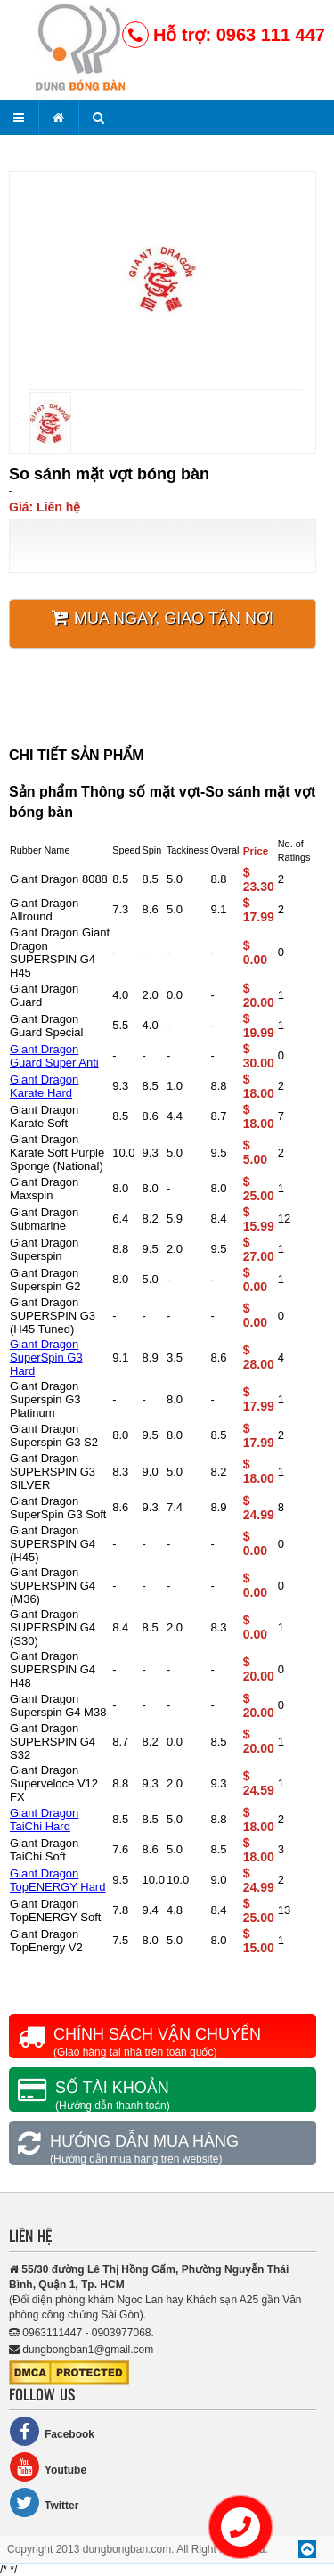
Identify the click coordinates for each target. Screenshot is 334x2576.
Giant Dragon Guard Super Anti (54, 1056)
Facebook (51, 2431)
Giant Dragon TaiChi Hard (44, 1819)
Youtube (47, 2466)
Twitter (43, 2502)
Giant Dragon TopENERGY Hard (57, 1880)
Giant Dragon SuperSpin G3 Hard (46, 1357)
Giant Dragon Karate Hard (44, 1086)
